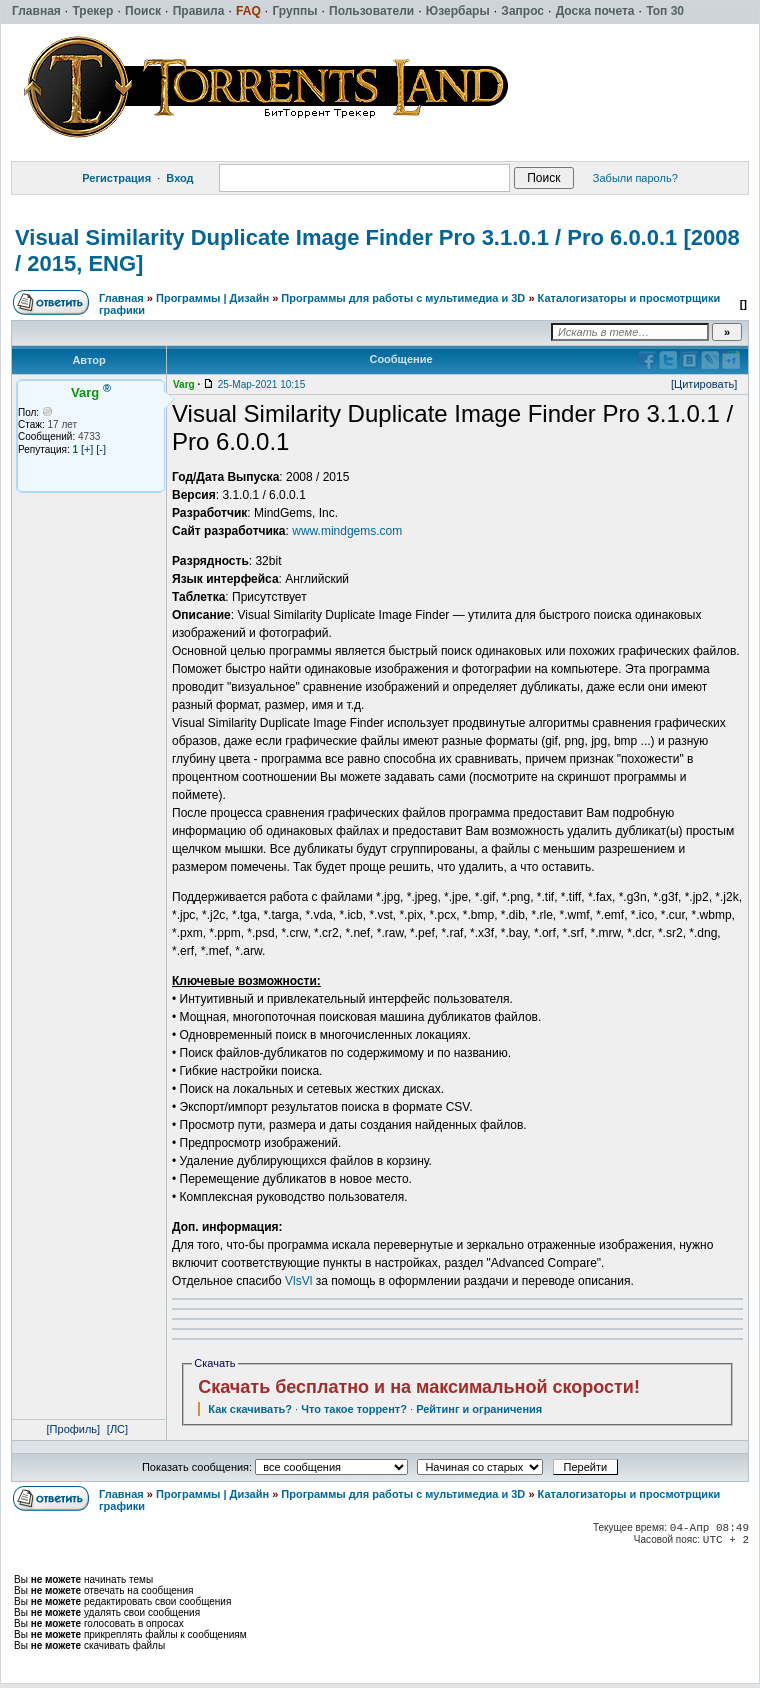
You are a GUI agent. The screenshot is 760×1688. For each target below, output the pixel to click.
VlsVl (298, 1281)
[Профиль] (74, 1429)
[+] (87, 449)
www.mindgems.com (347, 531)
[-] (101, 449)
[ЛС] (117, 1429)
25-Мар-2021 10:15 (261, 384)
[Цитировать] (704, 384)
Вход (179, 178)
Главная (121, 298)
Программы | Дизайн (212, 298)
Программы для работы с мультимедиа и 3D (403, 298)
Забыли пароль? (635, 178)
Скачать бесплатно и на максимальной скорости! (419, 1387)
